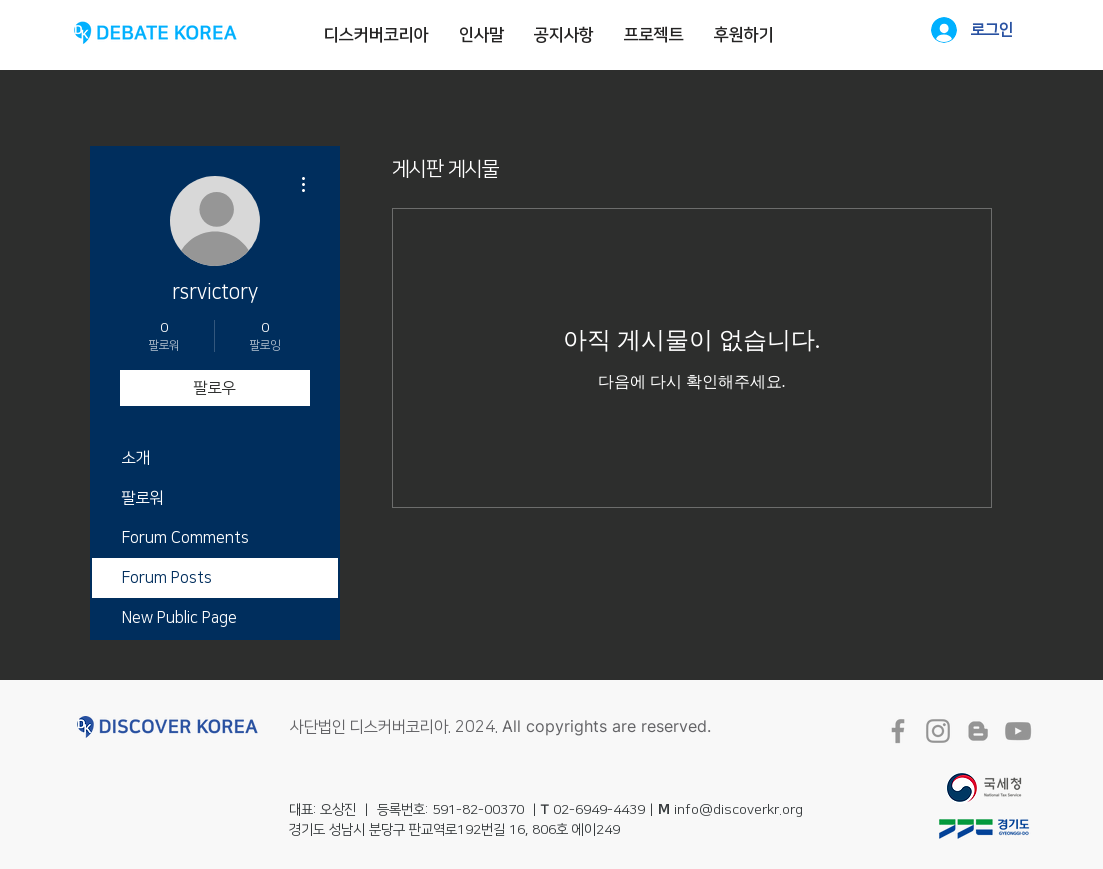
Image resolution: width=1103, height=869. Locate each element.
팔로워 (143, 498)
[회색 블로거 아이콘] (978, 731)
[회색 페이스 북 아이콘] (898, 731)
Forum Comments (185, 538)
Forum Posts (167, 578)
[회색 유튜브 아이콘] (1018, 731)
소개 (136, 458)
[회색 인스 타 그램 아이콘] (938, 731)
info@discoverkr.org (738, 810)
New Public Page (179, 618)
